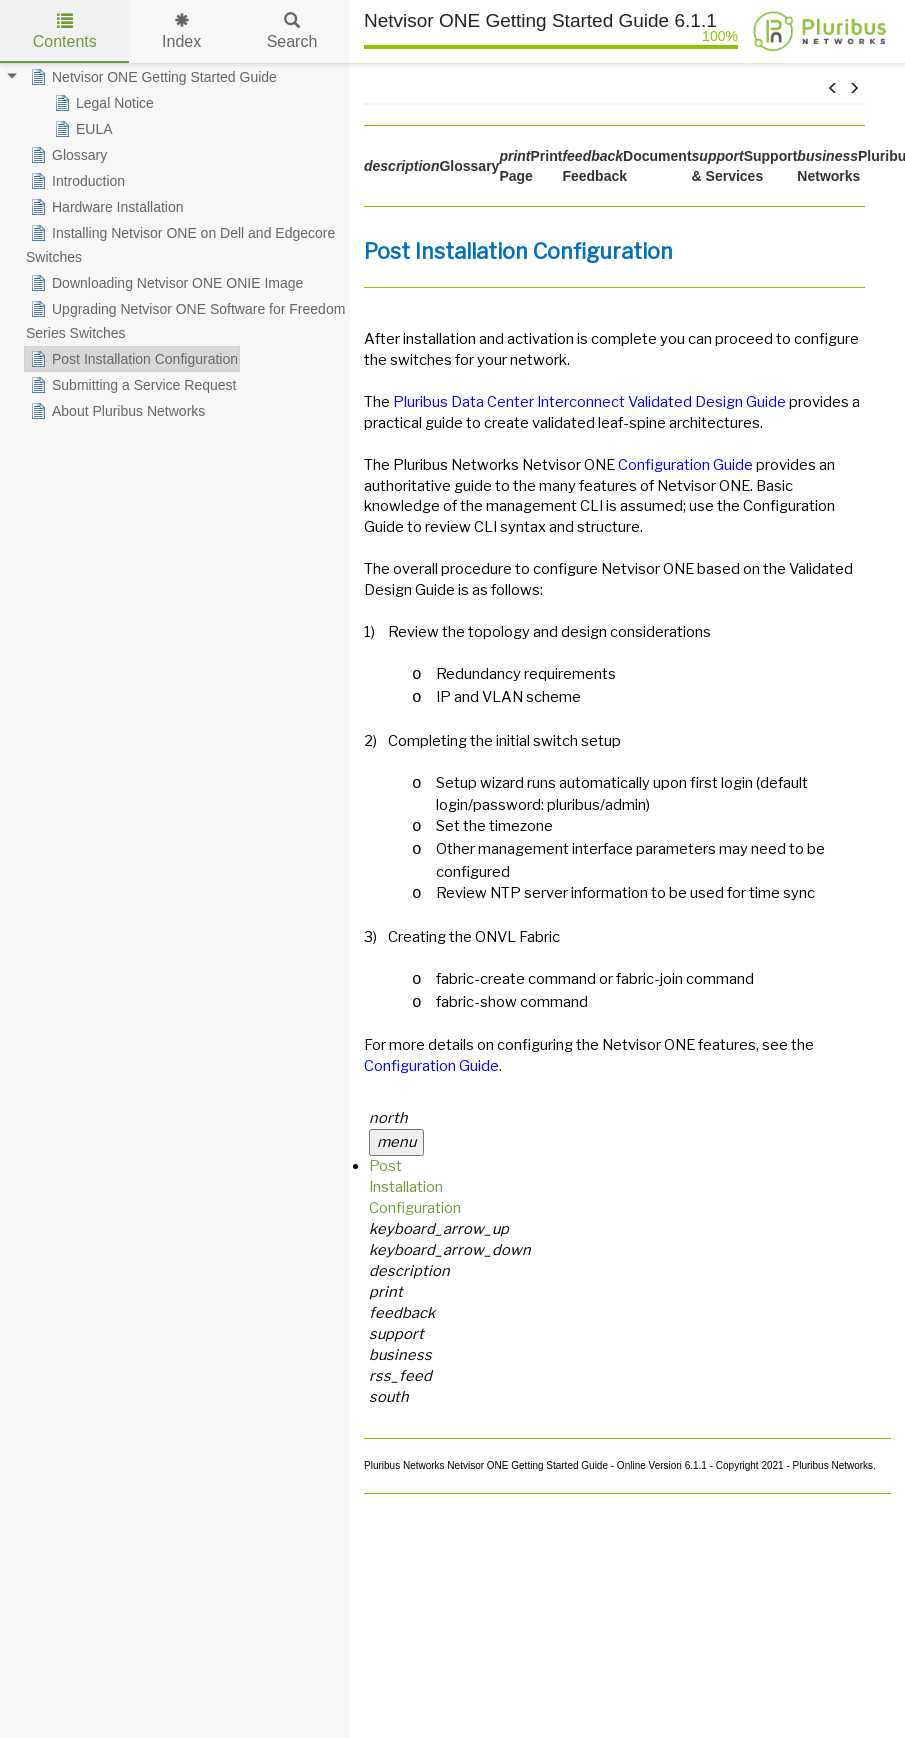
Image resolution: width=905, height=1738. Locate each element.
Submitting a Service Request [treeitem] (131, 385)
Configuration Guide (685, 465)
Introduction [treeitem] (75, 181)
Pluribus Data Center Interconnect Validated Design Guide (589, 402)
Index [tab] (181, 31)
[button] (833, 89)
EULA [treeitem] (81, 129)
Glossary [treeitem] (66, 155)
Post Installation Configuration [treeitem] (132, 359)
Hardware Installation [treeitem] (105, 207)
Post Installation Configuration (415, 1187)
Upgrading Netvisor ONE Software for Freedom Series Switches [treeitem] (185, 319)
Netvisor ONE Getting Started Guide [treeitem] (151, 77)
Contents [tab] (65, 31)
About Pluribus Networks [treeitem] (115, 411)
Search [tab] (292, 31)
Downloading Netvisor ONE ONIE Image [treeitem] (164, 283)
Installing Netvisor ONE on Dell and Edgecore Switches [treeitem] (180, 243)
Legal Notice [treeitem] (102, 103)
